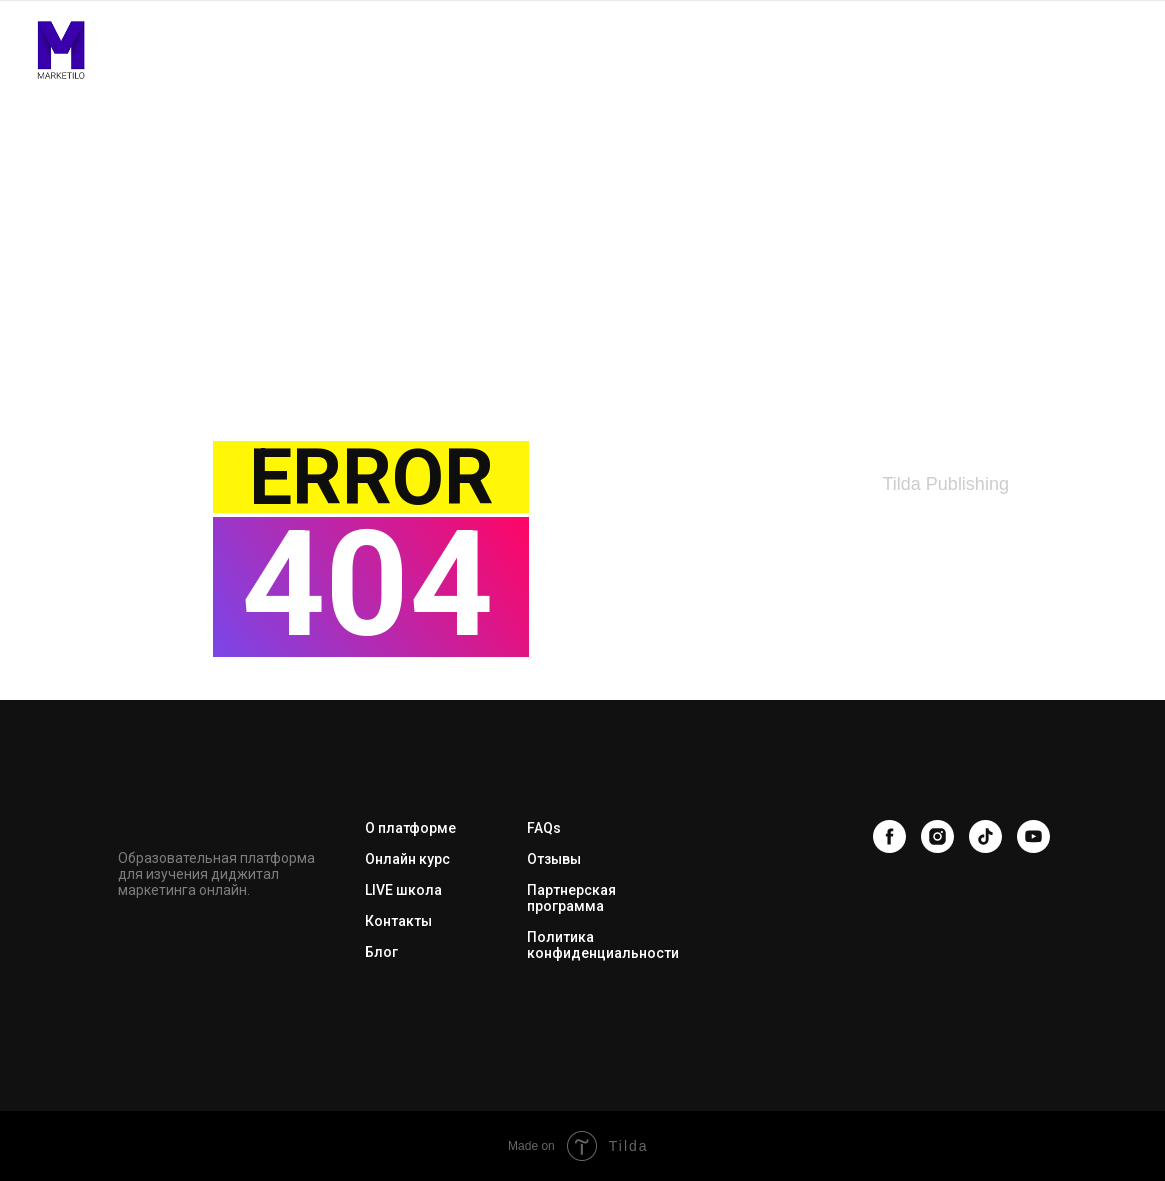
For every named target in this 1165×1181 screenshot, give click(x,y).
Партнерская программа (571, 898)
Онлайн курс (407, 859)
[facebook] (889, 836)
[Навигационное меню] (1124, 50)
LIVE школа (403, 890)
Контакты (398, 921)
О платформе (410, 828)
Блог (381, 952)
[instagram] (937, 836)
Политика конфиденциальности (603, 945)
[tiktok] (985, 836)
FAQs (544, 828)
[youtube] (1033, 836)
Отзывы (554, 859)
